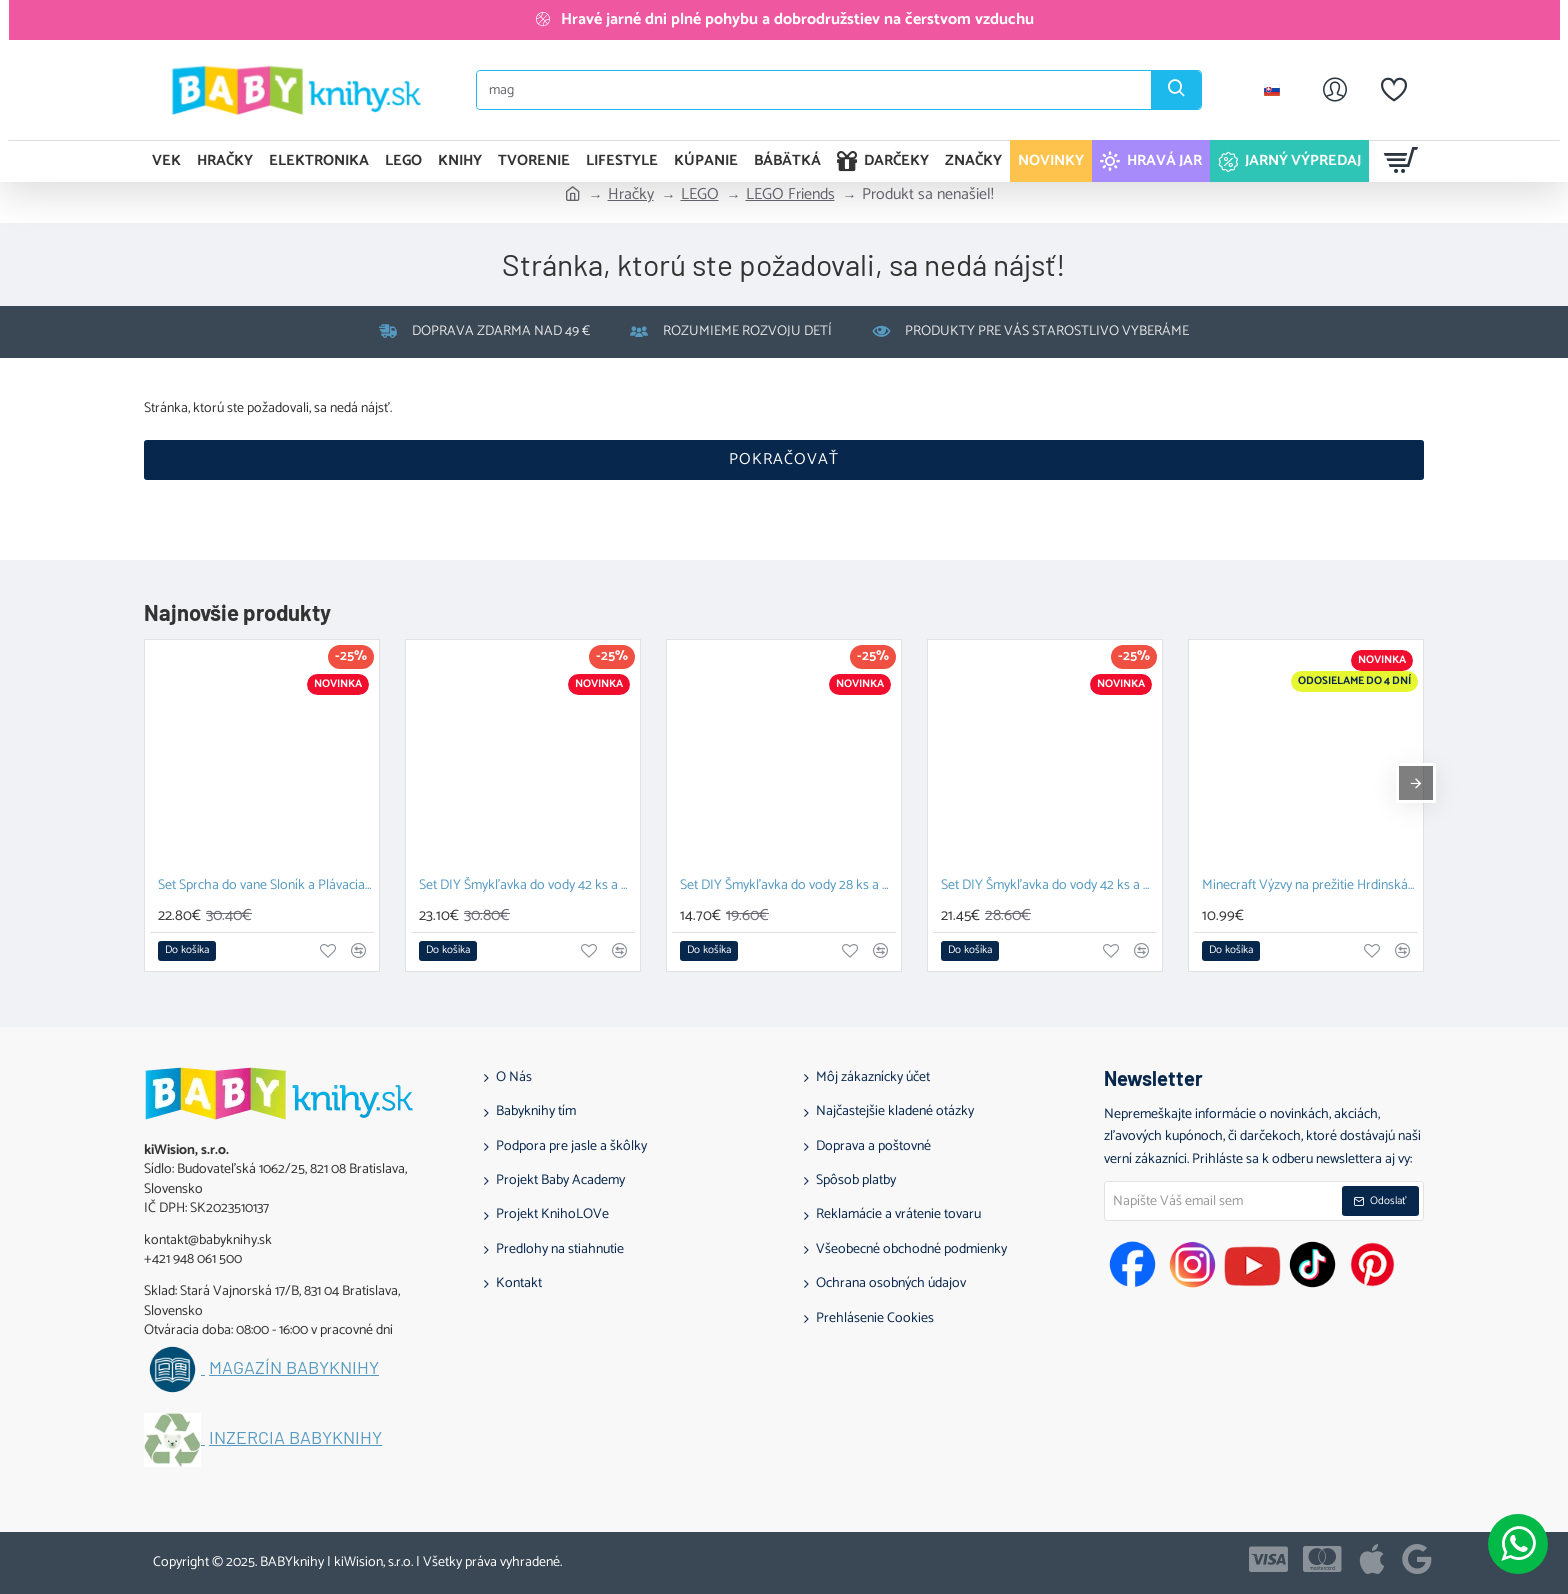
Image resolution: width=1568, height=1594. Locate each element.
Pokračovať (784, 459)
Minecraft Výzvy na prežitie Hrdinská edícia (1310, 886)
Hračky (631, 195)
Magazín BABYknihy (294, 1368)
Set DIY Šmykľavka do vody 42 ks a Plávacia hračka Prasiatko (527, 886)
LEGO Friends (790, 195)
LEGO (700, 195)
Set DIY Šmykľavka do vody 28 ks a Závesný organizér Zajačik (788, 886)
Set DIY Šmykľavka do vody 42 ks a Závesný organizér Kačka (1049, 886)
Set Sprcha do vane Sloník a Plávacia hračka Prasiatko (266, 886)
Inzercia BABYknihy (295, 1438)
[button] (187, 951)
